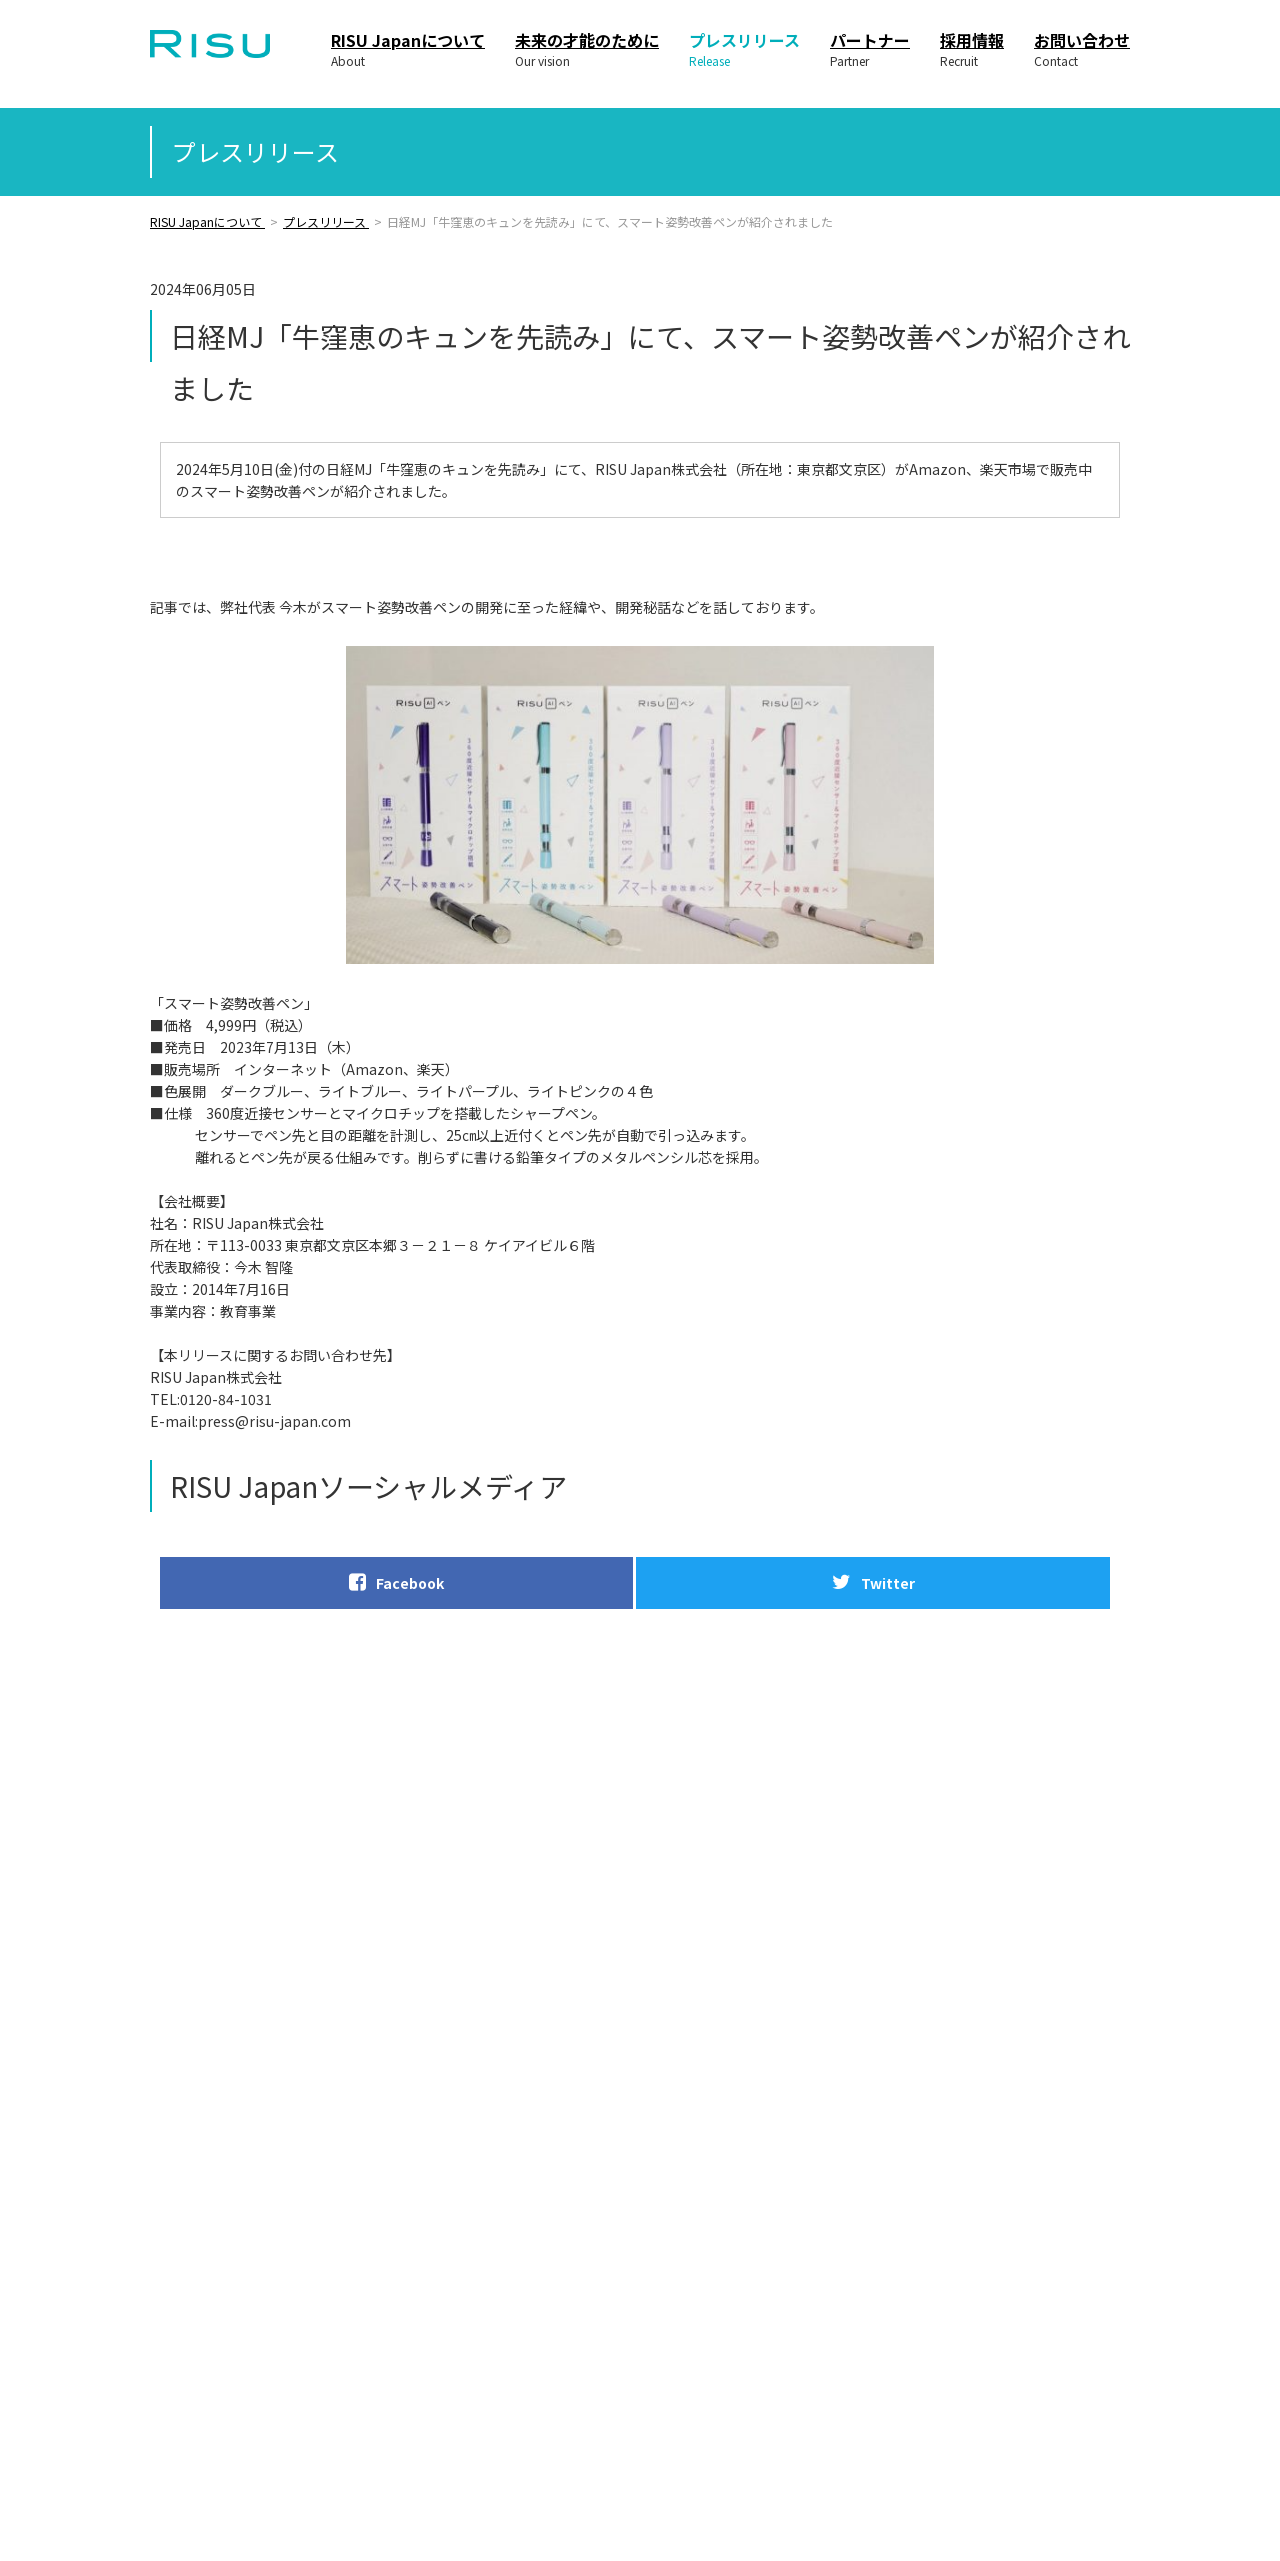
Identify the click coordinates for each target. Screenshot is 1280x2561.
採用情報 (972, 40)
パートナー (870, 40)
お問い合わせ (1082, 40)
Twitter (463, 1558)
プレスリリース (744, 40)
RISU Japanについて (408, 40)
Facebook (260, 1558)
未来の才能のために (587, 40)
